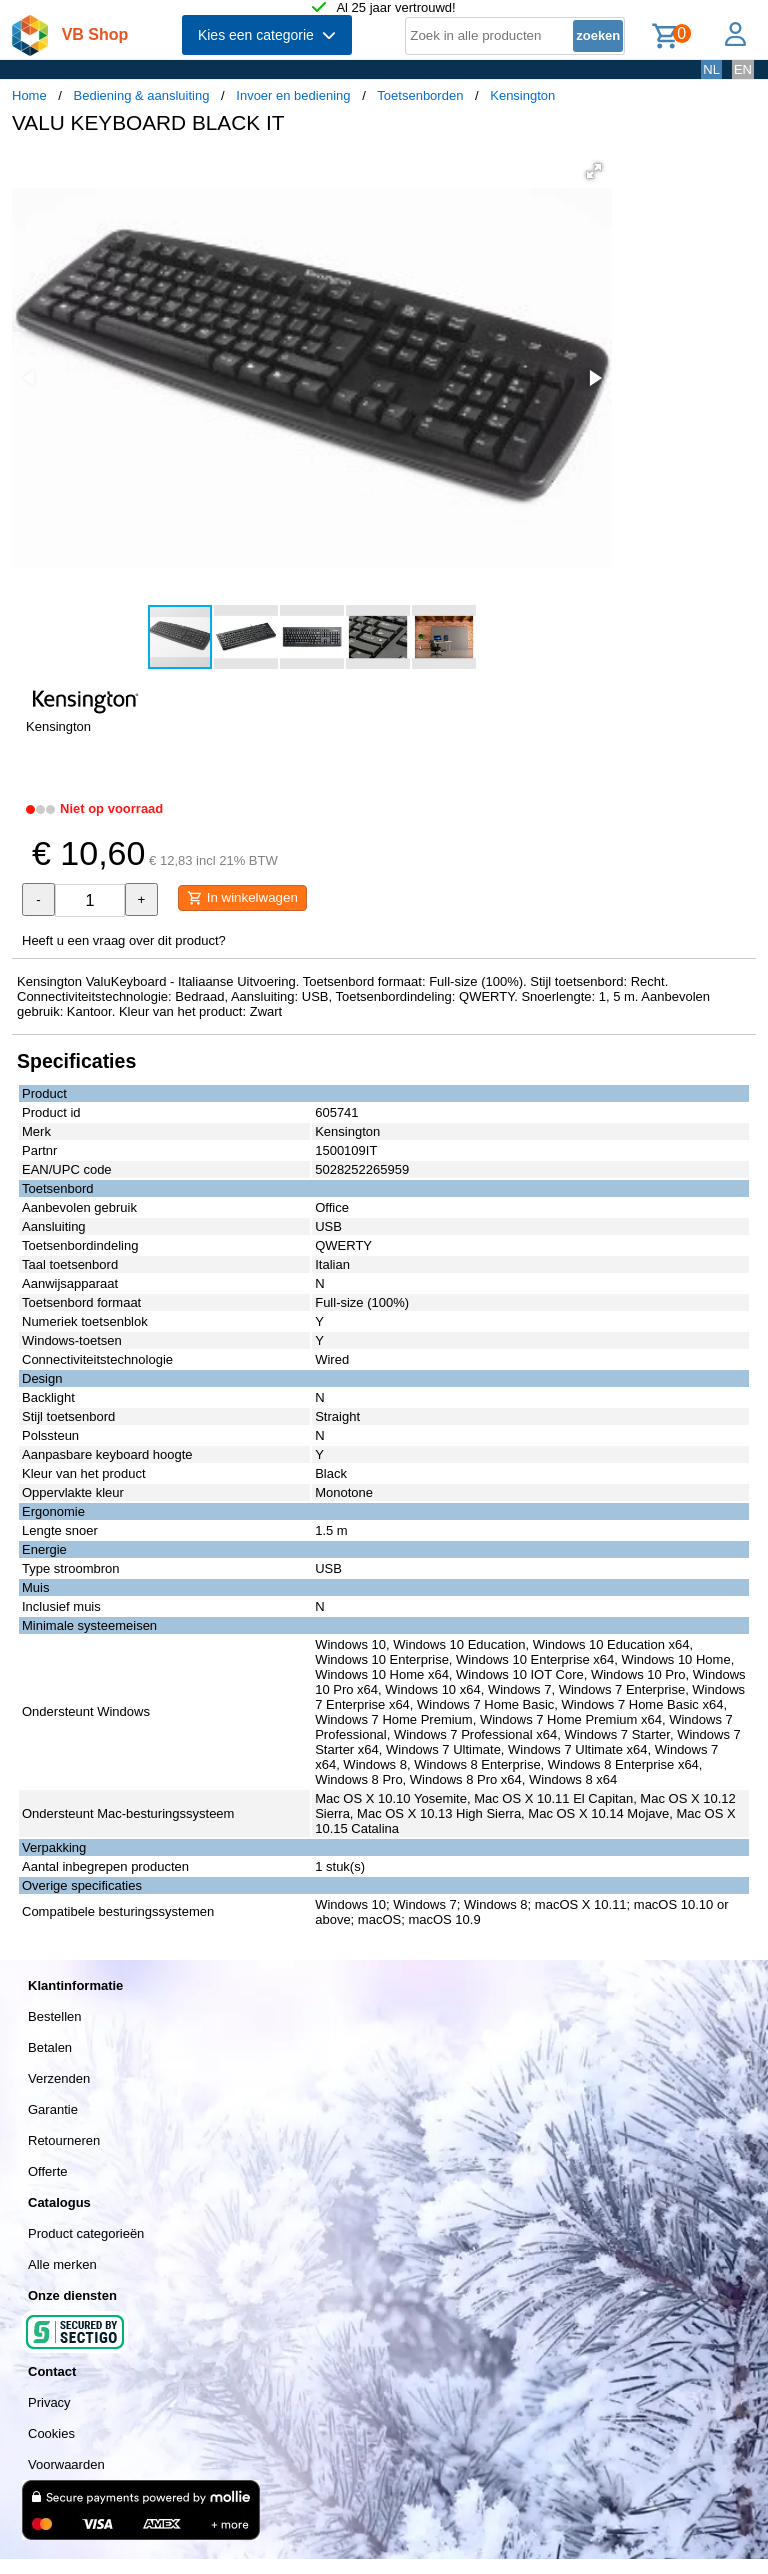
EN (743, 69)
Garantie (53, 2109)
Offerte (48, 2171)
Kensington (522, 95)
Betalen (50, 2047)
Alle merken (62, 2264)
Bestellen (54, 2016)
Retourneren (64, 2140)
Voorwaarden (66, 2464)
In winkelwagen (242, 898)
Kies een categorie (267, 35)
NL (711, 69)
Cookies (51, 2433)
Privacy (49, 2402)
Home (29, 95)
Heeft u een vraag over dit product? (124, 940)
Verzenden (59, 2078)
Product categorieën (86, 2233)
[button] (594, 171)
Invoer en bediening (293, 95)
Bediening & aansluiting (142, 95)
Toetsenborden (420, 95)
